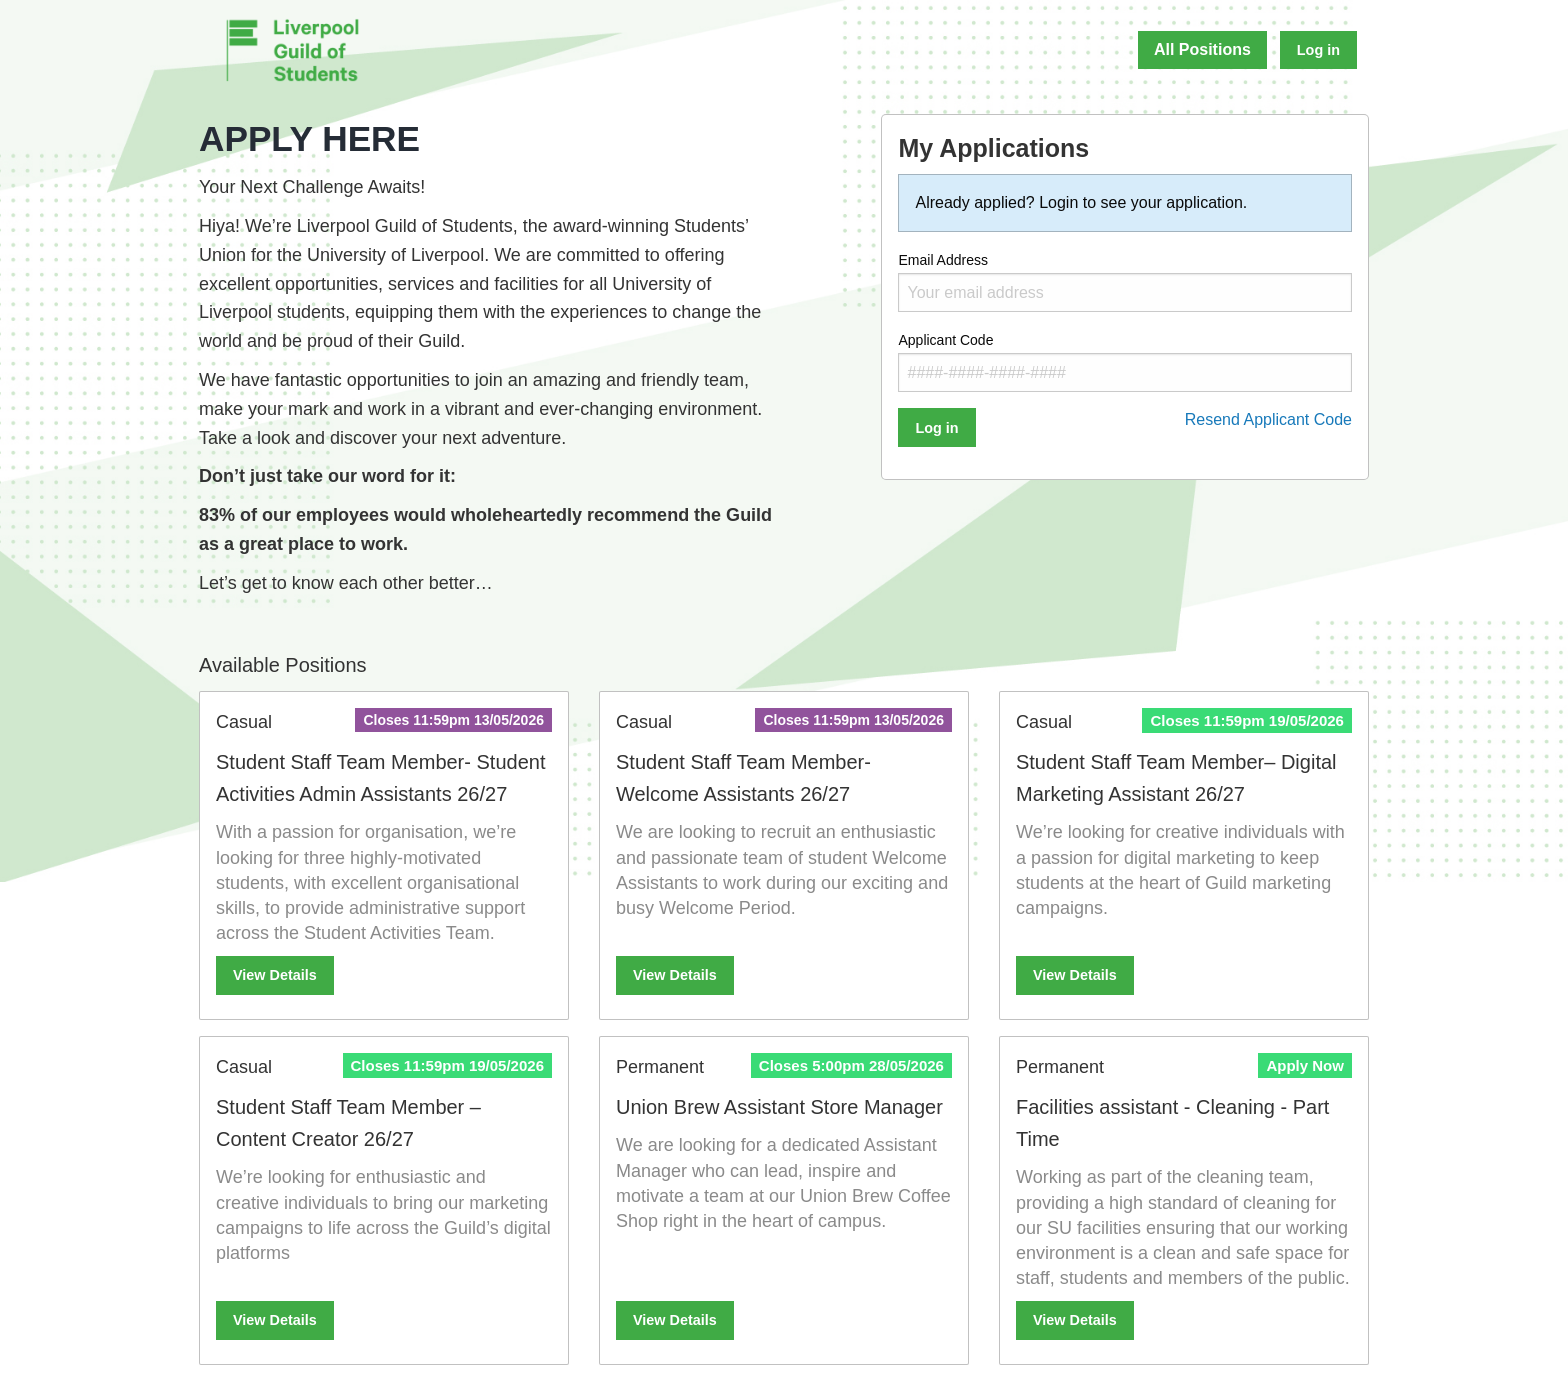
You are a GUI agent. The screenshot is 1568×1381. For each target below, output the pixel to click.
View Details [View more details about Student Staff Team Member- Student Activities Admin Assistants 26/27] (275, 975)
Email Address (1125, 282)
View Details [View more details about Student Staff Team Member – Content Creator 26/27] (275, 1320)
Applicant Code (1125, 362)
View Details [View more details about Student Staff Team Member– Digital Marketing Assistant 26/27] (1075, 975)
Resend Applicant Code (1268, 419)
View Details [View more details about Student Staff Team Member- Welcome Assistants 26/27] (675, 975)
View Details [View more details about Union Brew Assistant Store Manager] (675, 1320)
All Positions (1202, 49)
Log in (1318, 50)
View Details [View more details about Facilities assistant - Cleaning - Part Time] (1075, 1320)
